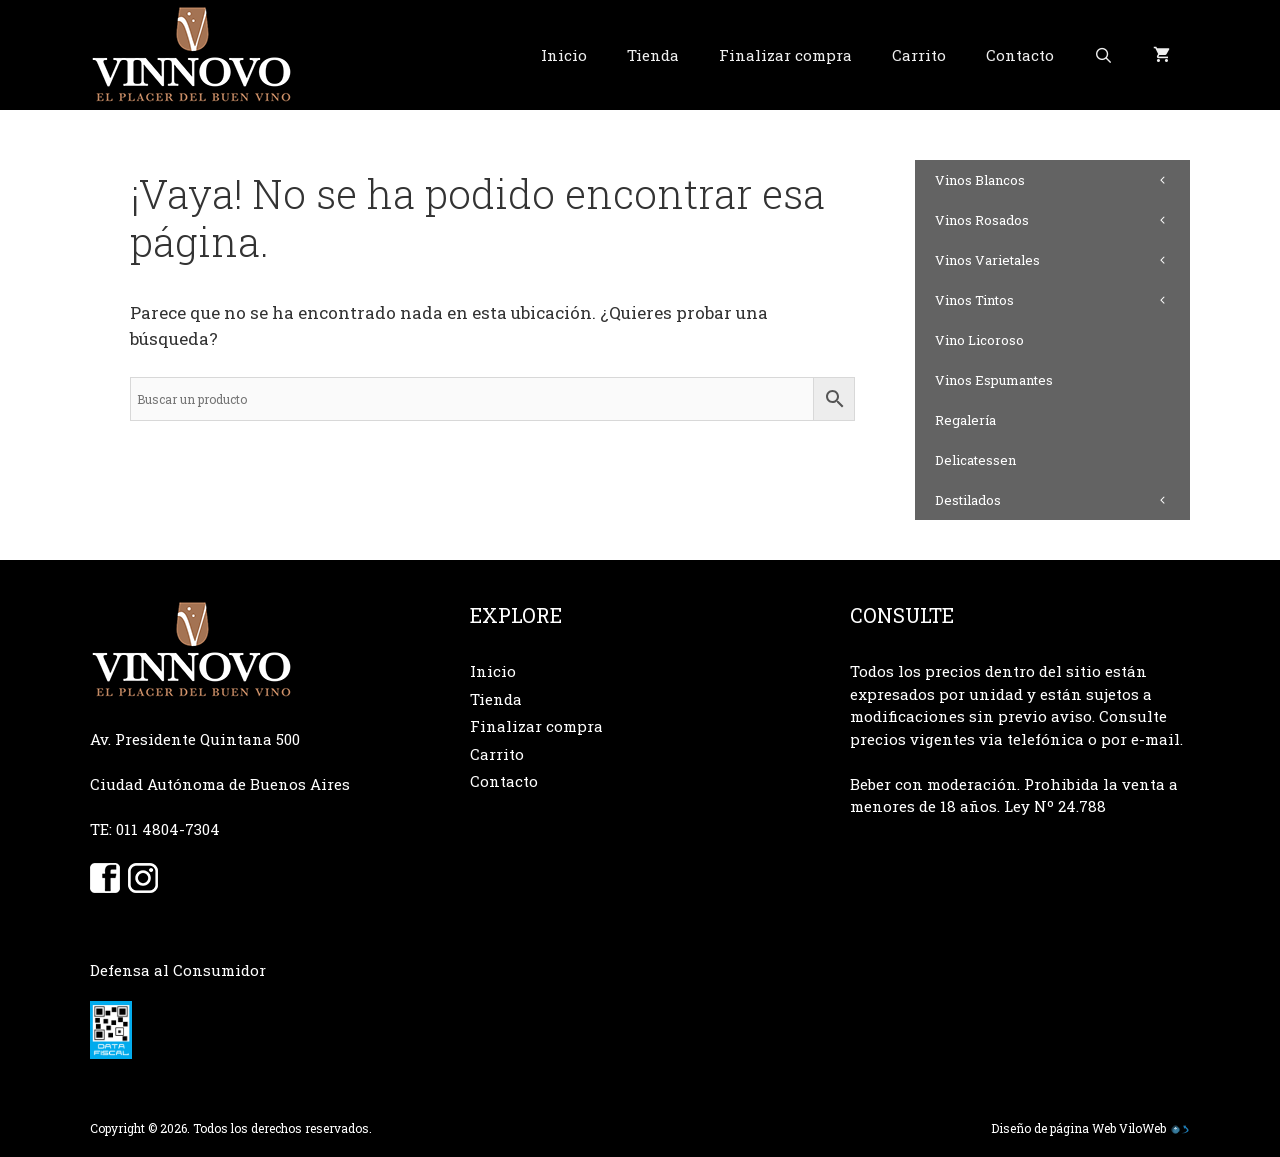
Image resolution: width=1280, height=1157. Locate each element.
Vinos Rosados (1062, 220)
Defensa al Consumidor (178, 970)
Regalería (965, 420)
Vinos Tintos (1062, 300)
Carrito (919, 55)
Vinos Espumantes (994, 380)
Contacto (1020, 55)
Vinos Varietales (1062, 260)
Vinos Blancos (1062, 180)
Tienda (653, 55)
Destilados (1062, 500)
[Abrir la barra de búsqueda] (1103, 55)
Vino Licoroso (979, 340)
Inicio (564, 55)
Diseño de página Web (1053, 1128)
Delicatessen (975, 460)
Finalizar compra (785, 55)
